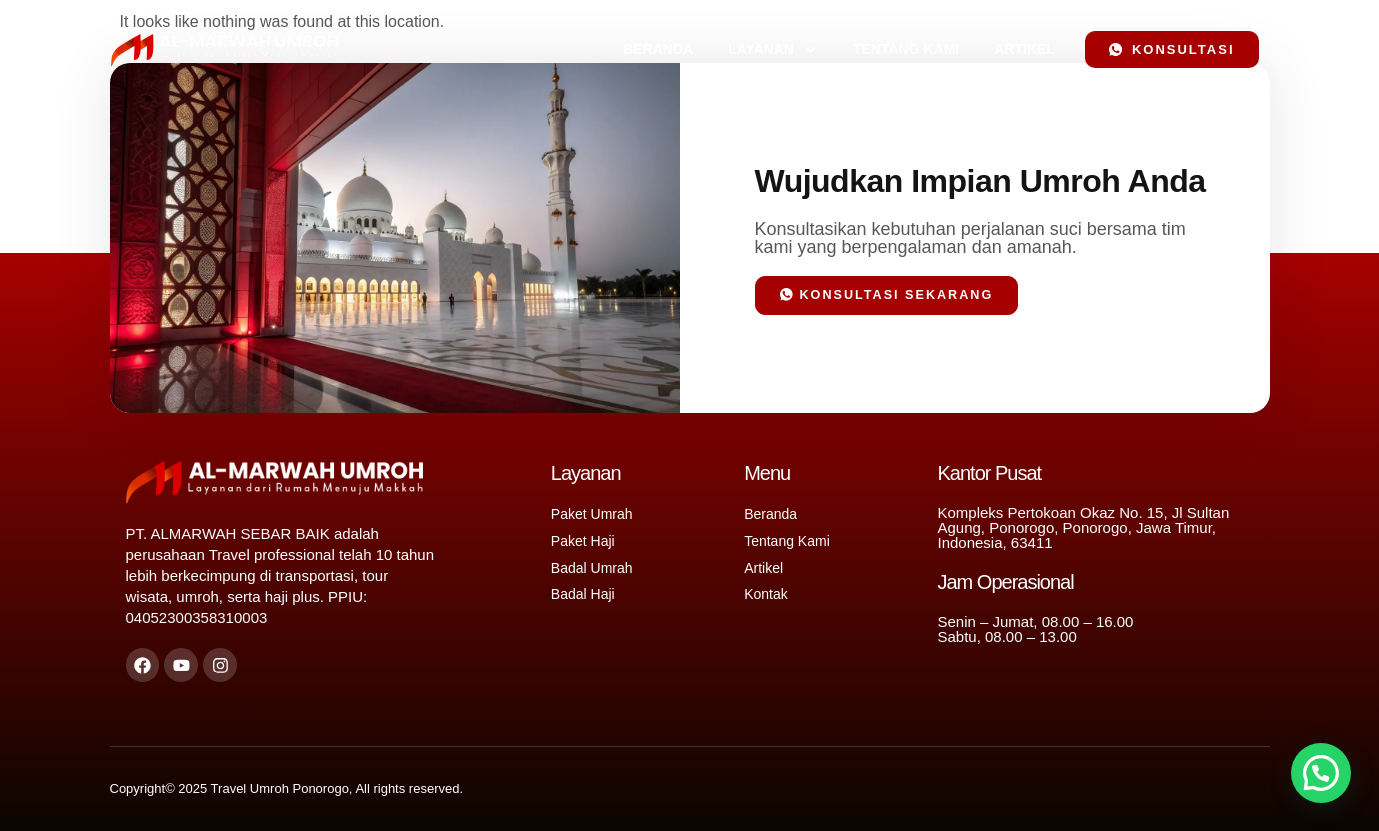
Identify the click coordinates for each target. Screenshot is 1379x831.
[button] (1321, 773)
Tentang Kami (906, 49)
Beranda (658, 49)
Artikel (1024, 49)
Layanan (773, 50)
